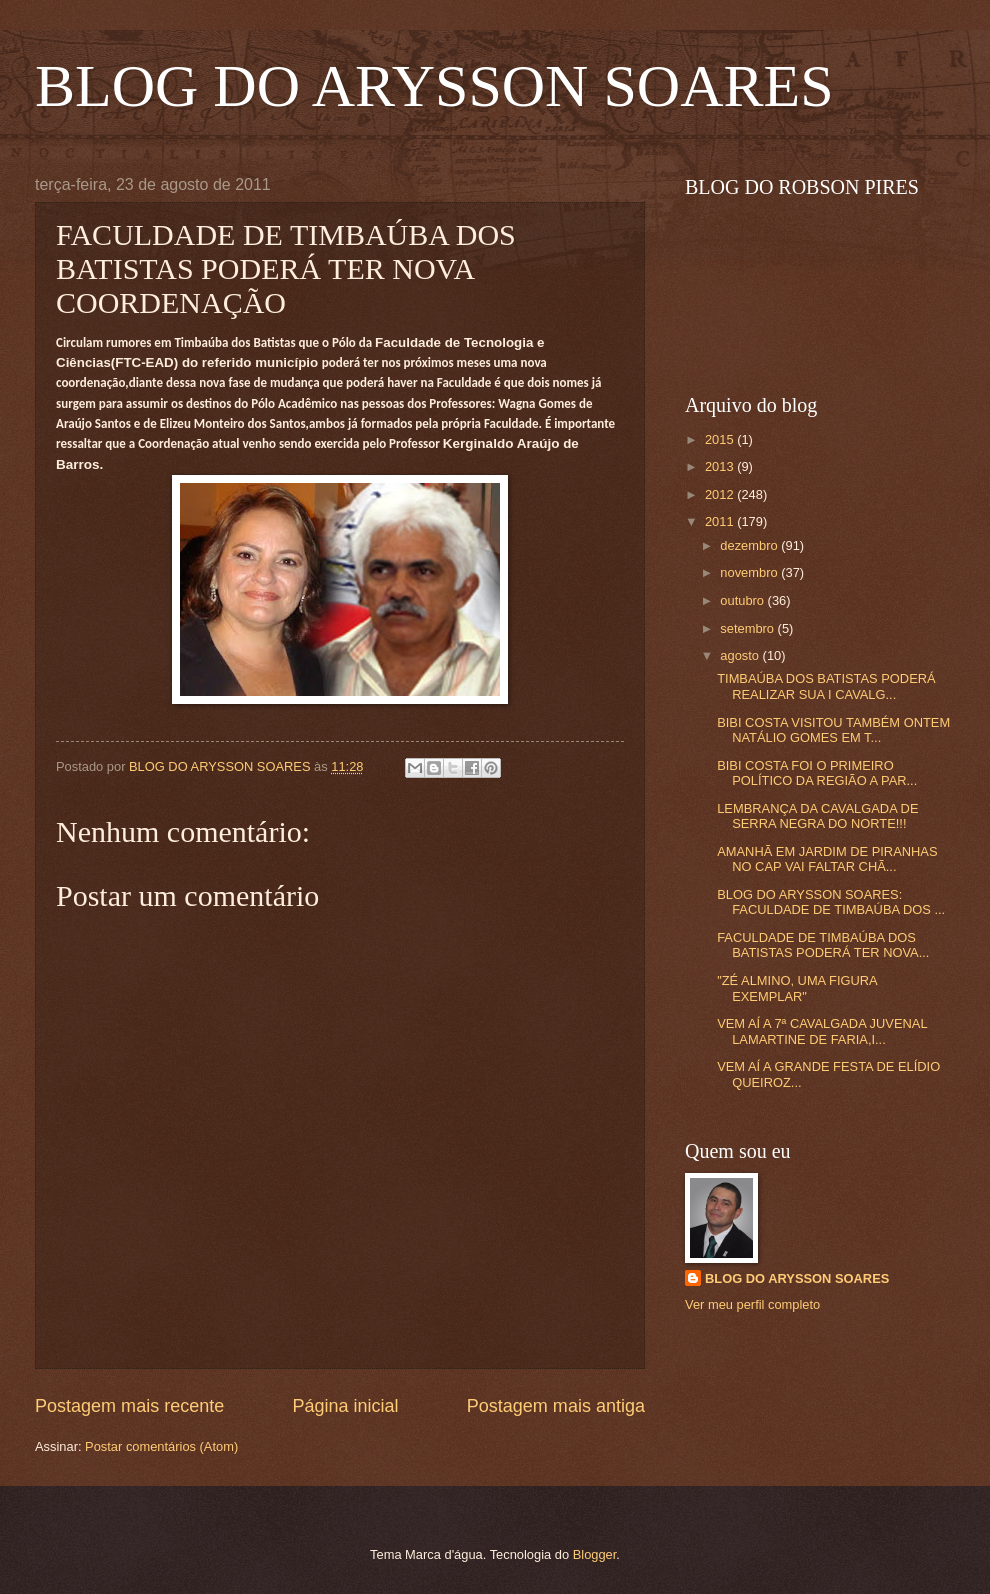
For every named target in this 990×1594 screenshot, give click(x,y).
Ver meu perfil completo (752, 1304)
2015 (721, 439)
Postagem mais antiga (556, 1406)
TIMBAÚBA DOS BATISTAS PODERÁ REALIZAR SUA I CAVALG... (826, 686)
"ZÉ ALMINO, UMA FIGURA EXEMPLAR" (797, 988)
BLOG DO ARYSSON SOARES (434, 86)
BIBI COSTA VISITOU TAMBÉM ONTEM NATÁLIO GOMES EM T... (833, 730)
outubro (743, 600)
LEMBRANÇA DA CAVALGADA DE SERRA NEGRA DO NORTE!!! (817, 816)
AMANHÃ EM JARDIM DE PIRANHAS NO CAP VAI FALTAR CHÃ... (827, 859)
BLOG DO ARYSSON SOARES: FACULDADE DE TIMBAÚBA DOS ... (831, 902)
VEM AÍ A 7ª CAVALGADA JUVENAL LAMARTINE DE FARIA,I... (822, 1031)
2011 (721, 521)
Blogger (595, 1554)
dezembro (750, 545)
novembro (750, 572)
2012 (721, 494)
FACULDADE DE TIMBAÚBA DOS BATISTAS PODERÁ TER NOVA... (823, 945)
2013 (721, 466)
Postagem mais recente (129, 1406)
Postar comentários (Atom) (161, 1446)
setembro (748, 628)
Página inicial (345, 1406)
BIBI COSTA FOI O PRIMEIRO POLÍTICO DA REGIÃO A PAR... (817, 773)
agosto (741, 655)
